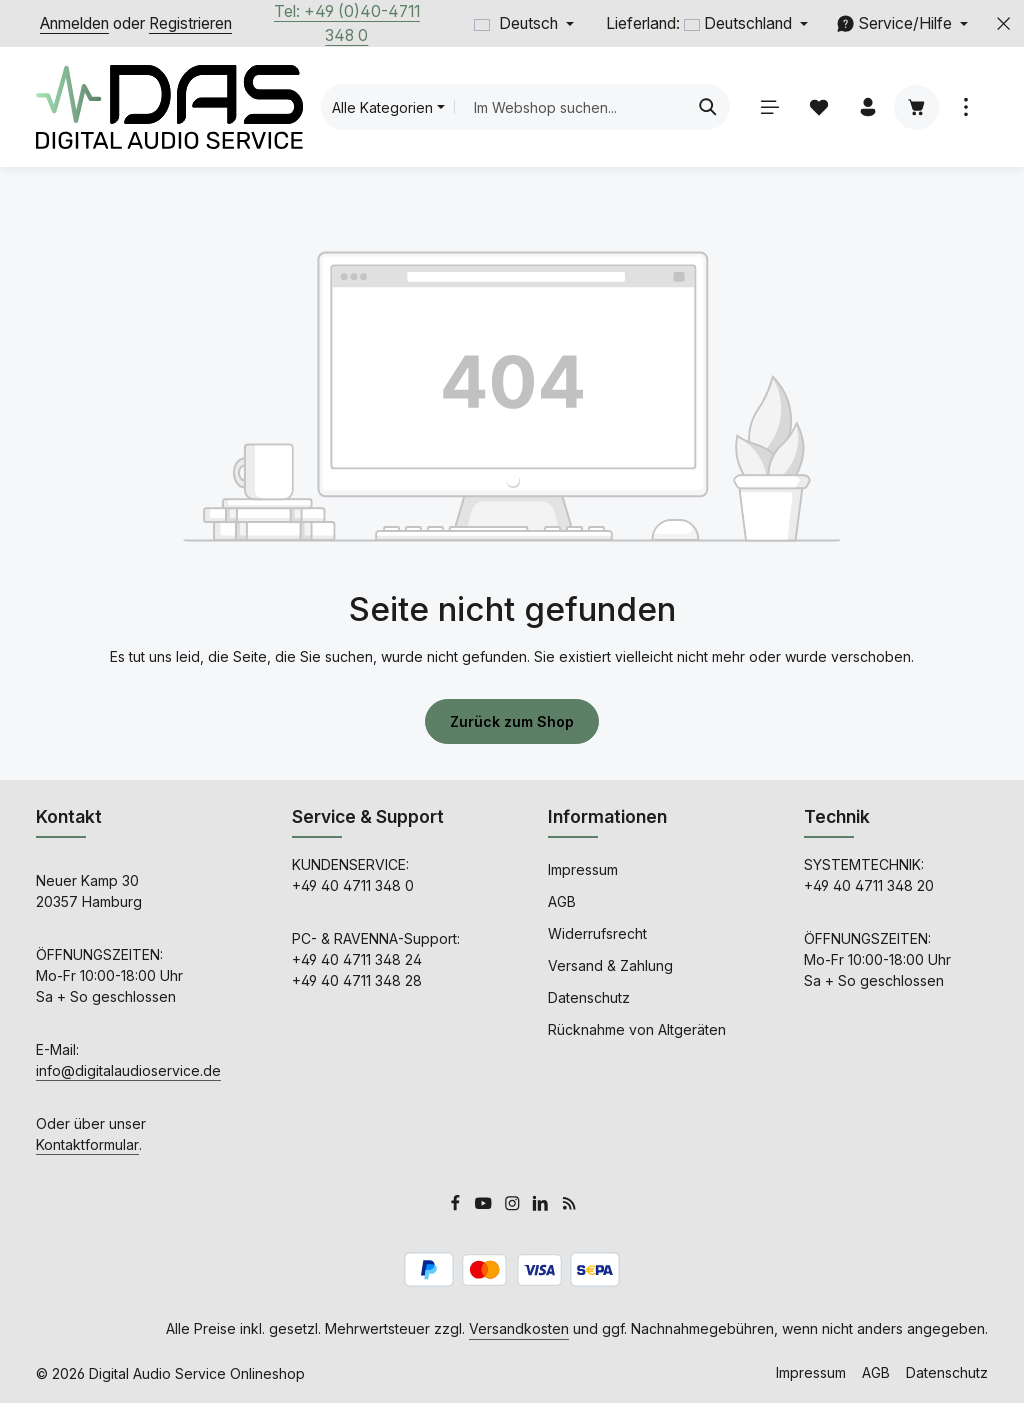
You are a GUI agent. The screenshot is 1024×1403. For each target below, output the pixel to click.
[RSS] (569, 1205)
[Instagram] (514, 1205)
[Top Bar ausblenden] (1004, 24)
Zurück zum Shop (512, 721)
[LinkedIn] (542, 1205)
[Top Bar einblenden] (965, 107)
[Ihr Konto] (867, 107)
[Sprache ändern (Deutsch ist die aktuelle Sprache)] (524, 24)
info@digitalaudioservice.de (128, 1070)
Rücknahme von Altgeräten (637, 1029)
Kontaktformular (87, 1144)
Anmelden (74, 23)
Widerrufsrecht (597, 933)
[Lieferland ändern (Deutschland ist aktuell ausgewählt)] (705, 24)
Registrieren (190, 23)
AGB (562, 901)
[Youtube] (485, 1205)
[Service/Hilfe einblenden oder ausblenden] (902, 24)
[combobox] (570, 107)
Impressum (583, 869)
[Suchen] (707, 107)
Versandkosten (519, 1328)
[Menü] (769, 107)
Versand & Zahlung (610, 965)
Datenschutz (589, 997)
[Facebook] (457, 1205)
